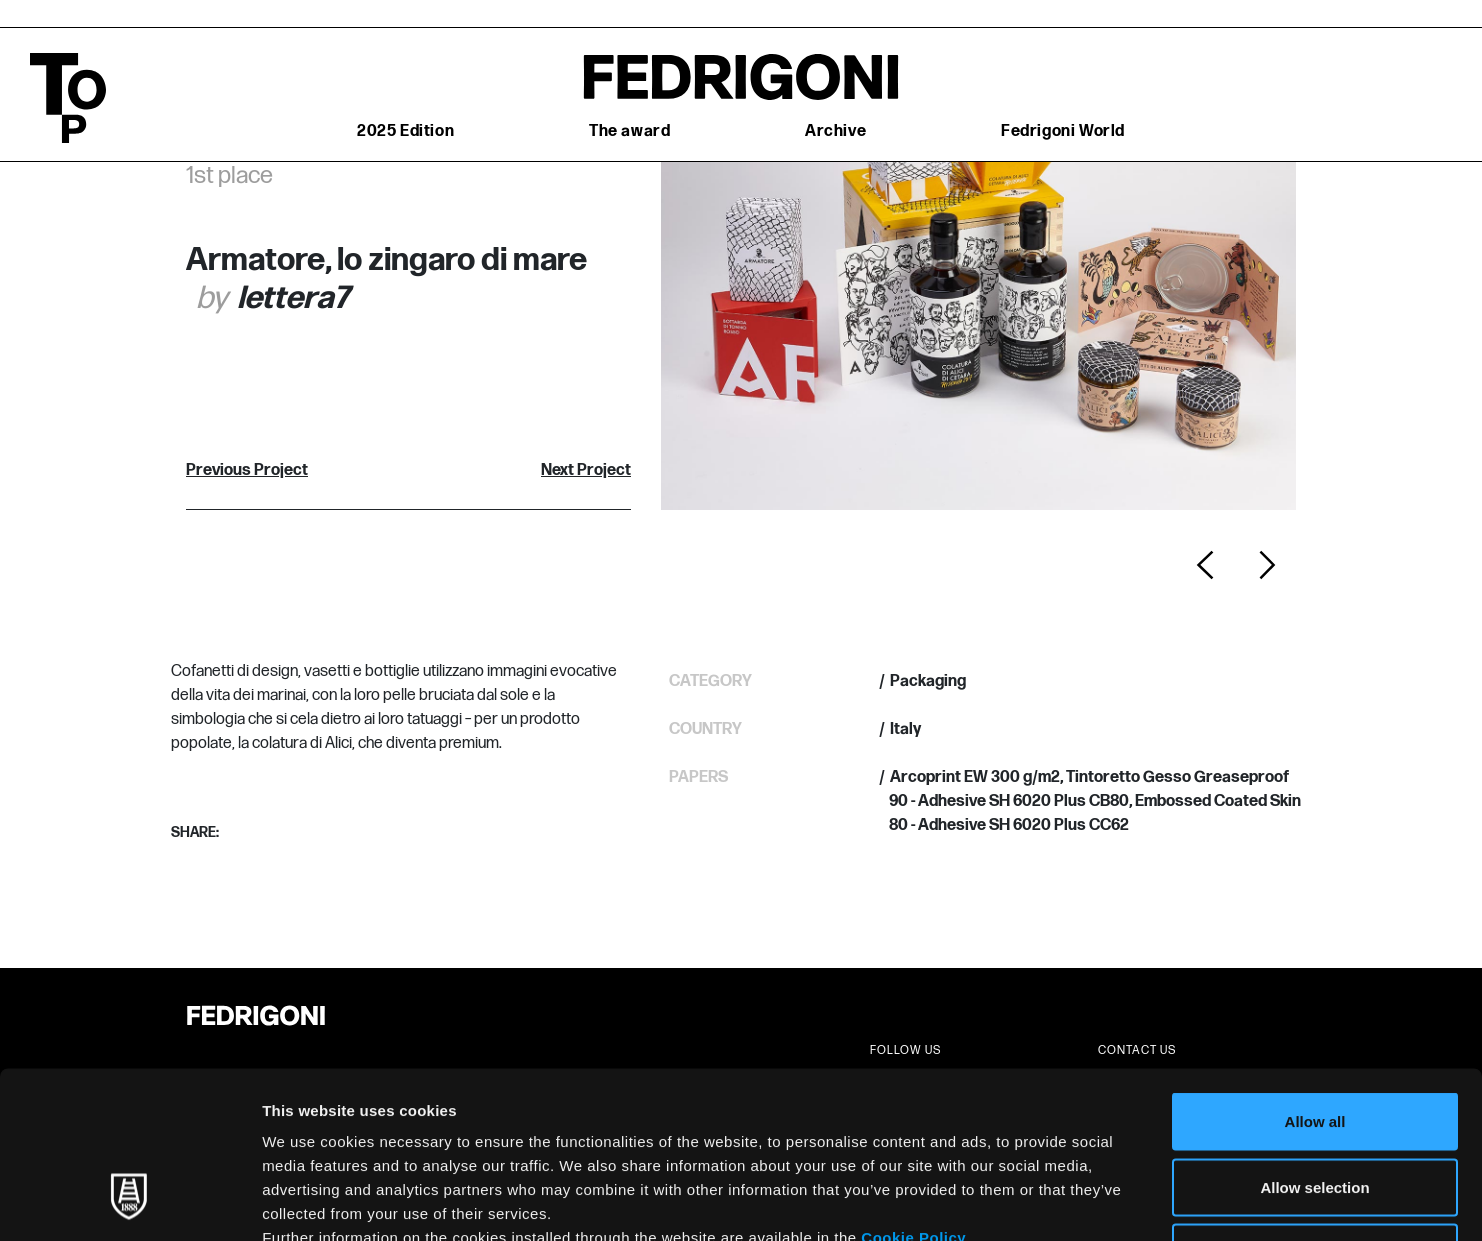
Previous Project (247, 470)
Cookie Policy (913, 1094)
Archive (835, 131)
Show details (1049, 1201)
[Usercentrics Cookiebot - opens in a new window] (129, 1202)
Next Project (586, 470)
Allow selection (1314, 1044)
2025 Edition (405, 131)
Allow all (1315, 978)
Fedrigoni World (1063, 131)
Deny (1315, 1109)
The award (629, 131)
